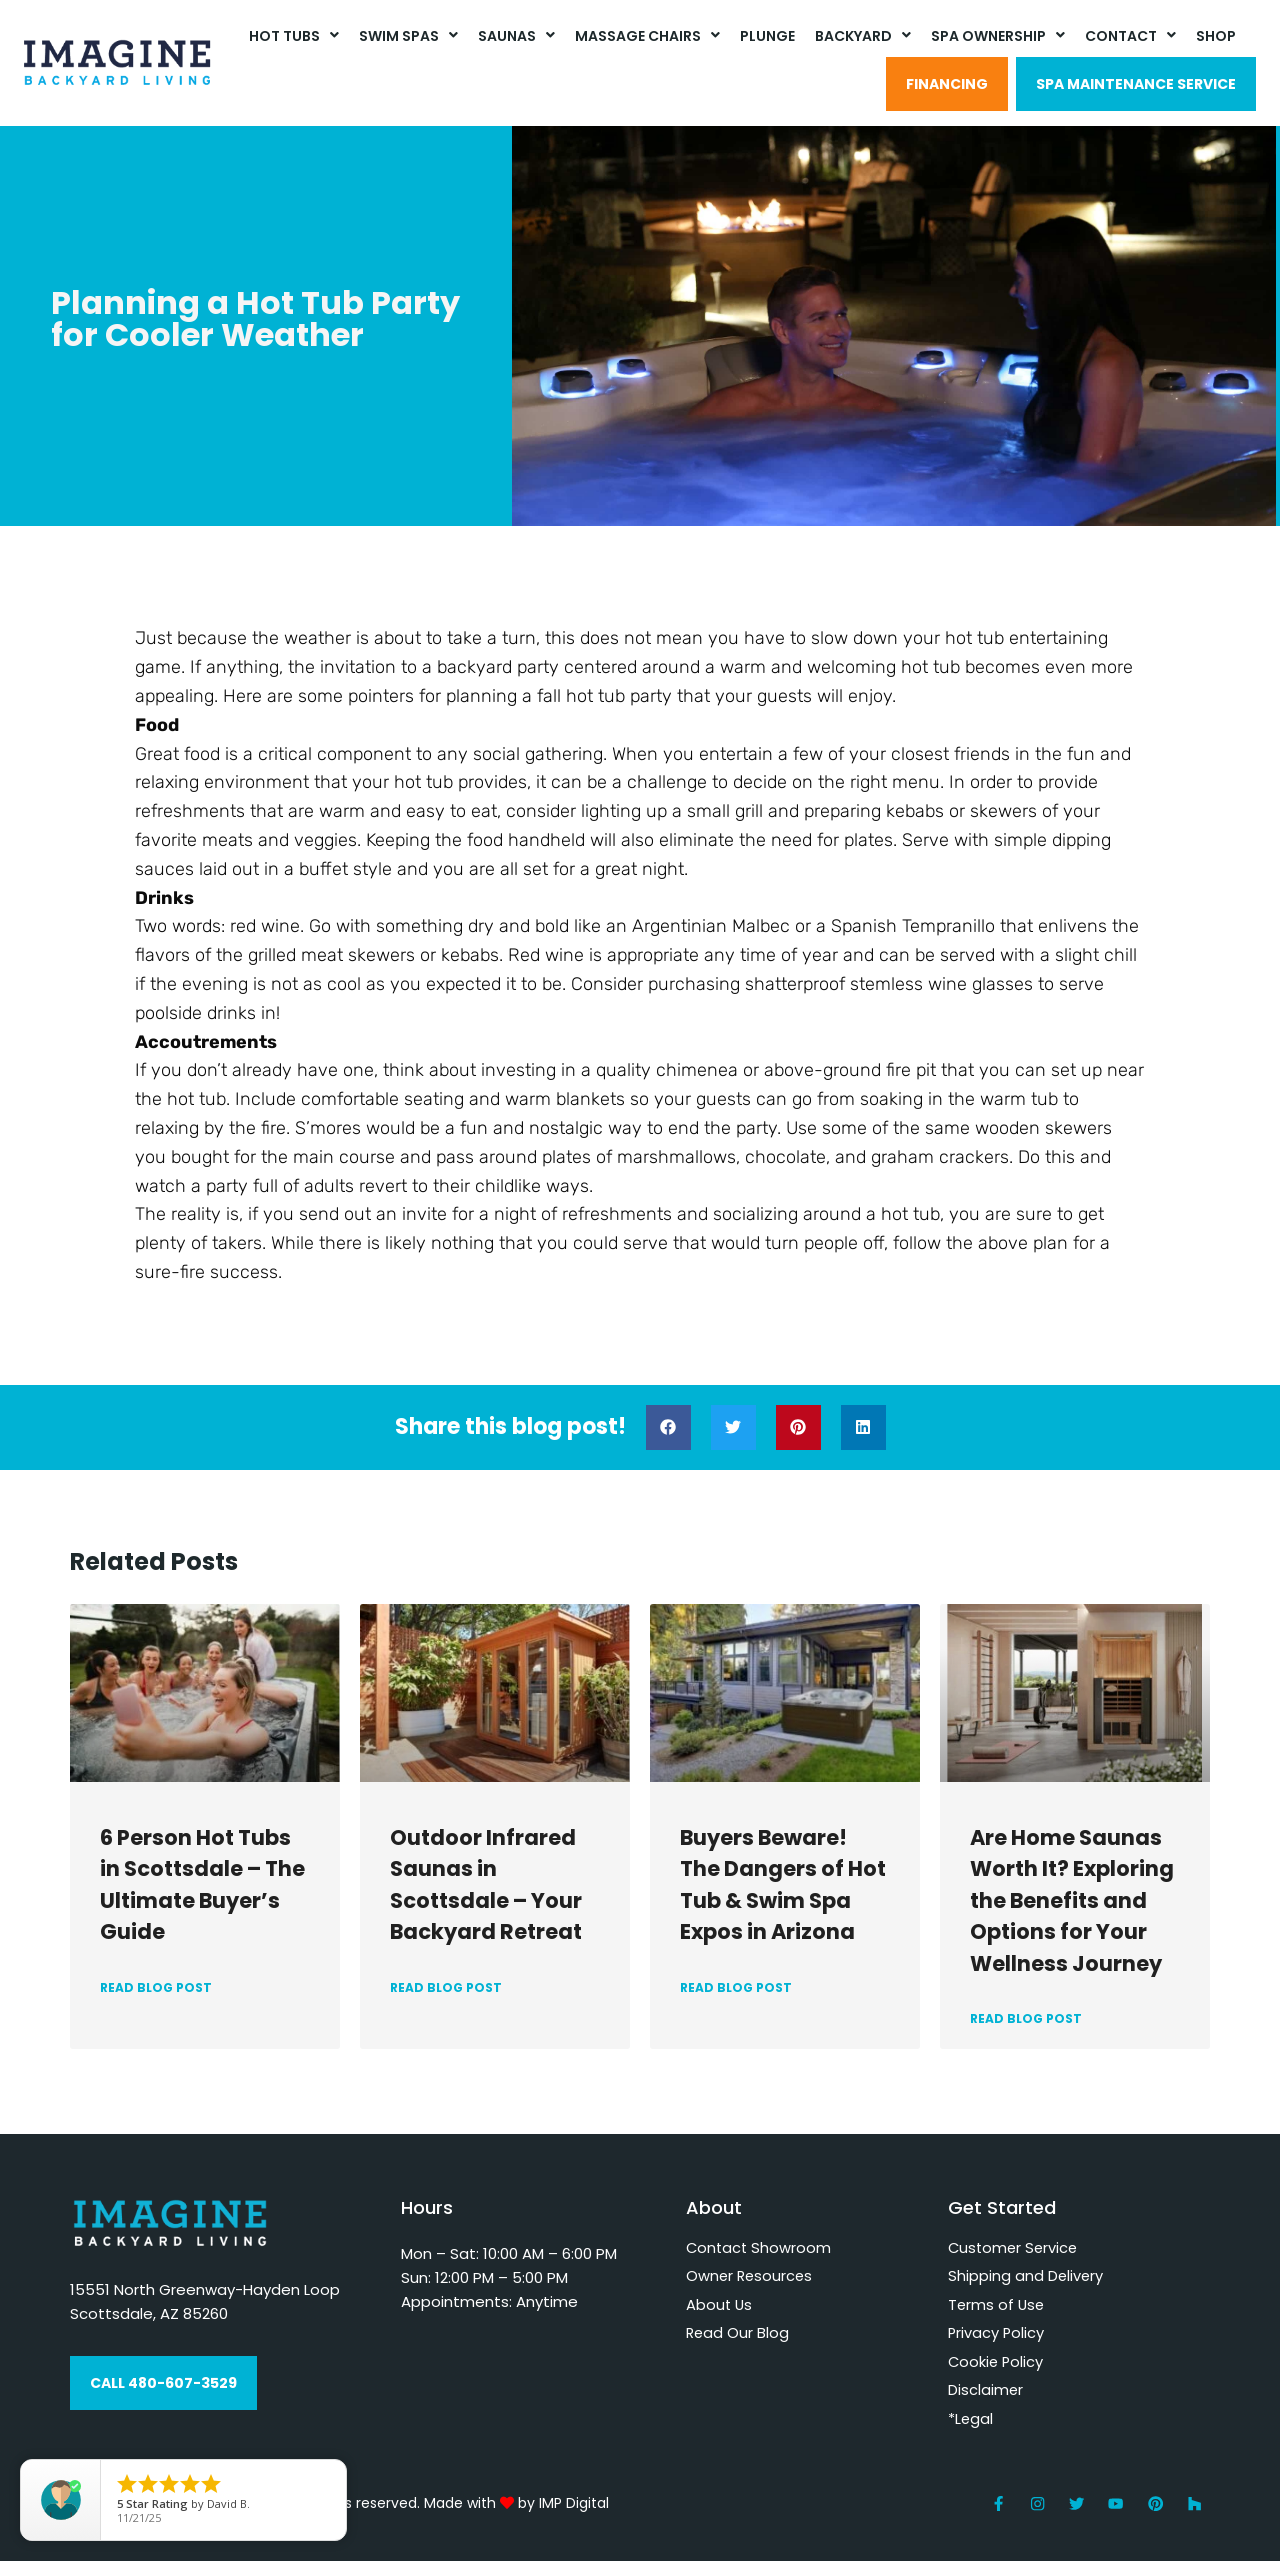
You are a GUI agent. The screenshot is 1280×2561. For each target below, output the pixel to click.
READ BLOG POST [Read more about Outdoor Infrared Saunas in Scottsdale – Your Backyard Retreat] (446, 1987)
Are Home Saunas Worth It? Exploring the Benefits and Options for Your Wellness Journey (1072, 1900)
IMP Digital (574, 2503)
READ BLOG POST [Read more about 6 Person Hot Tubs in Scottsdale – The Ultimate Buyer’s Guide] (156, 1987)
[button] (668, 1427)
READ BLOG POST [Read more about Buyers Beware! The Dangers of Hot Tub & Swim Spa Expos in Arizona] (736, 1987)
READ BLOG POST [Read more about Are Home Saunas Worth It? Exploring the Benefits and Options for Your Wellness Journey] (1026, 2018)
